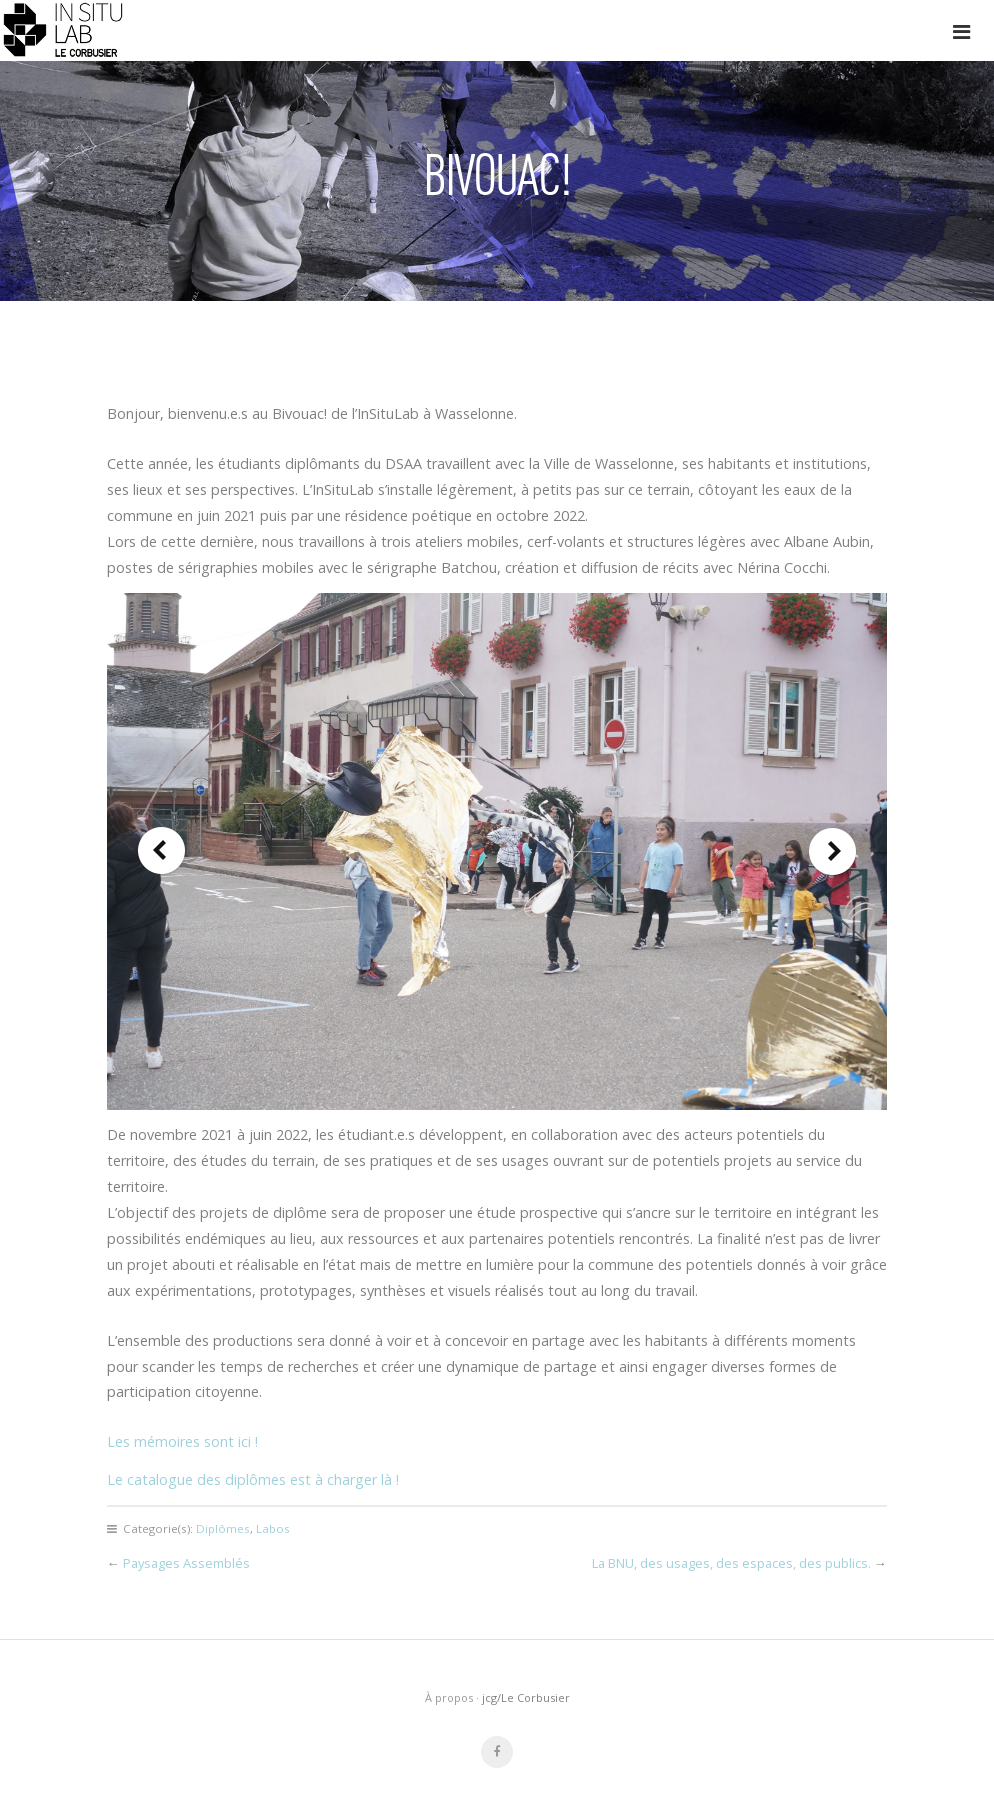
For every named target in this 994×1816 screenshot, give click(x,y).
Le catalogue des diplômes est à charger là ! (253, 1479)
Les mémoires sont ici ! (182, 1441)
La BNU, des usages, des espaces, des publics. (731, 1563)
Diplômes (223, 1528)
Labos (273, 1528)
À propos (449, 1697)
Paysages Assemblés (186, 1563)
